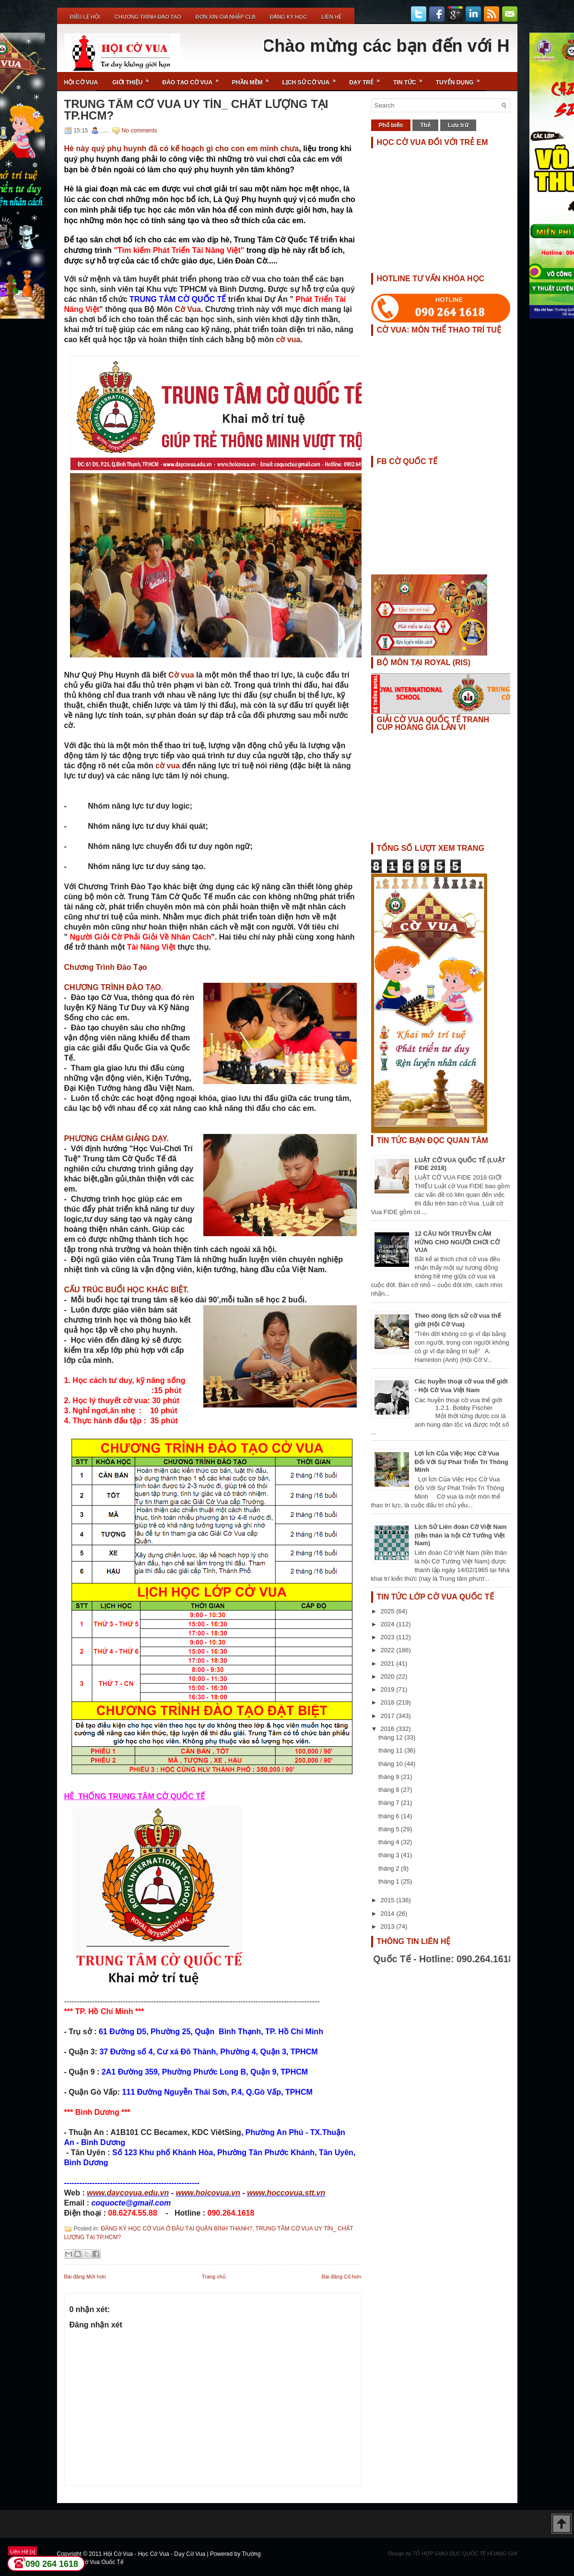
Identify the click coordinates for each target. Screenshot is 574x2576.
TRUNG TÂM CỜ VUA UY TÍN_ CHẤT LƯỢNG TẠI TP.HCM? (196, 109)
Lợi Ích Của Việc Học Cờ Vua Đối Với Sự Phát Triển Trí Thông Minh (461, 1461)
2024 (389, 1624)
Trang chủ (214, 2276)
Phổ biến (391, 125)
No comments (139, 130)
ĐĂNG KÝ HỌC (288, 17)
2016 (389, 1728)
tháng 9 (389, 1776)
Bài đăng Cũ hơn (342, 2276)
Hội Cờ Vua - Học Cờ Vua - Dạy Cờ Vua (155, 2554)
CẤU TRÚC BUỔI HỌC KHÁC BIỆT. (126, 1290)
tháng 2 (389, 1868)
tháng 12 (391, 1737)
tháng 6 (389, 1816)
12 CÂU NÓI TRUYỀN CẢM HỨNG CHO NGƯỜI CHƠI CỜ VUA (457, 1241)
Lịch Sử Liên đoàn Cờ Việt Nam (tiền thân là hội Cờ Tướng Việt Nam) (461, 1535)
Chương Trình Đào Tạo (148, 17)
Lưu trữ (458, 125)
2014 (389, 1913)
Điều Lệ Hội (85, 17)
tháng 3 (389, 1855)
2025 (389, 1611)
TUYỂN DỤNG (461, 79)
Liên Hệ (331, 17)
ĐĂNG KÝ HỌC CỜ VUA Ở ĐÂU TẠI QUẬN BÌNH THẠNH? (176, 2228)
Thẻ (425, 125)
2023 (389, 1637)
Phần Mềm (253, 79)
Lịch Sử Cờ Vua (312, 79)
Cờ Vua (188, 309)
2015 (389, 1900)
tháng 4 (389, 1842)
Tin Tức (411, 79)
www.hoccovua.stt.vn (286, 2193)
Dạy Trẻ (367, 79)
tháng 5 (389, 1829)
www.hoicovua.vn (208, 2193)
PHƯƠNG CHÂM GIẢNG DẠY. (116, 1138)
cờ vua (288, 339)
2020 (389, 1676)
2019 (389, 1689)
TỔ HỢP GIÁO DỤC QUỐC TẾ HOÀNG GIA (465, 2553)
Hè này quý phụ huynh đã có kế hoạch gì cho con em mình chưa (181, 148)
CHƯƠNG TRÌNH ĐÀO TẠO (112, 987)
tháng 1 (389, 1881)
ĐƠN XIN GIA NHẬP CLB (226, 17)
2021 (389, 1663)
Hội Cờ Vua (81, 82)
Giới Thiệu (133, 79)
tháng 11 (391, 1750)
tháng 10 (391, 1763)
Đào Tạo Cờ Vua (194, 79)
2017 (389, 1715)
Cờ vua (182, 675)
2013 (389, 1926)
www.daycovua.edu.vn (128, 2193)
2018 (389, 1702)
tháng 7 (389, 1802)
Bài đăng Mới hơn (85, 2276)
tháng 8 (389, 1789)
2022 (389, 1650)
